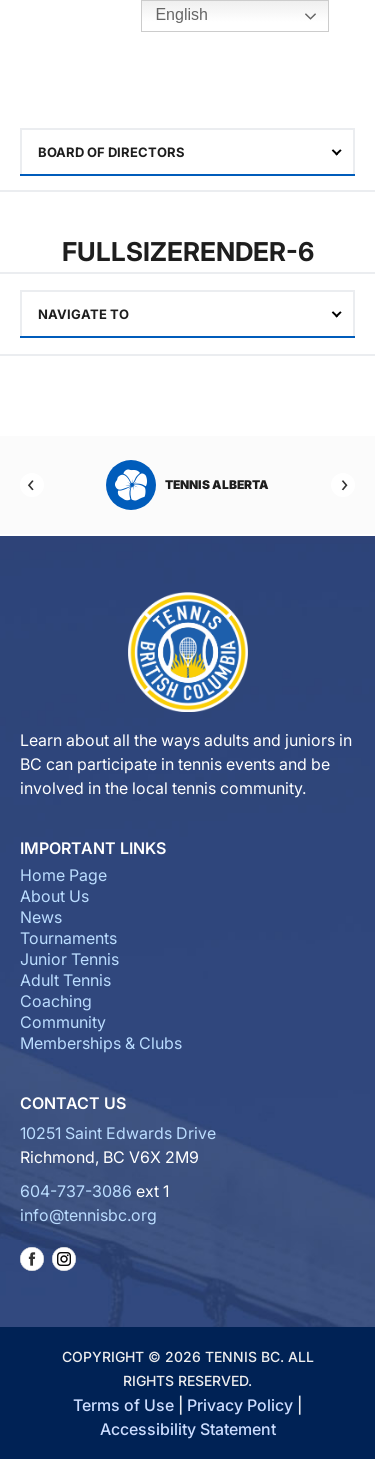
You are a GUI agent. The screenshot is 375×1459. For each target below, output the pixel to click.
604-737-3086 (76, 1191)
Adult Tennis (65, 980)
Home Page (63, 875)
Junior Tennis (69, 959)
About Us (54, 896)
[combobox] (187, 152)
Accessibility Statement (188, 1429)
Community (63, 1022)
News (41, 917)
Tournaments (68, 938)
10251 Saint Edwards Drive (118, 1133)
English (167, 16)
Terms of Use (123, 1405)
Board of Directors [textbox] (111, 152)
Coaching (56, 1001)
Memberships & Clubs (101, 1043)
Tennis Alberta (187, 485)
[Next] (343, 485)
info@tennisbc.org (88, 1215)
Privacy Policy (240, 1405)
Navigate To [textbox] (83, 314)
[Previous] (32, 485)
